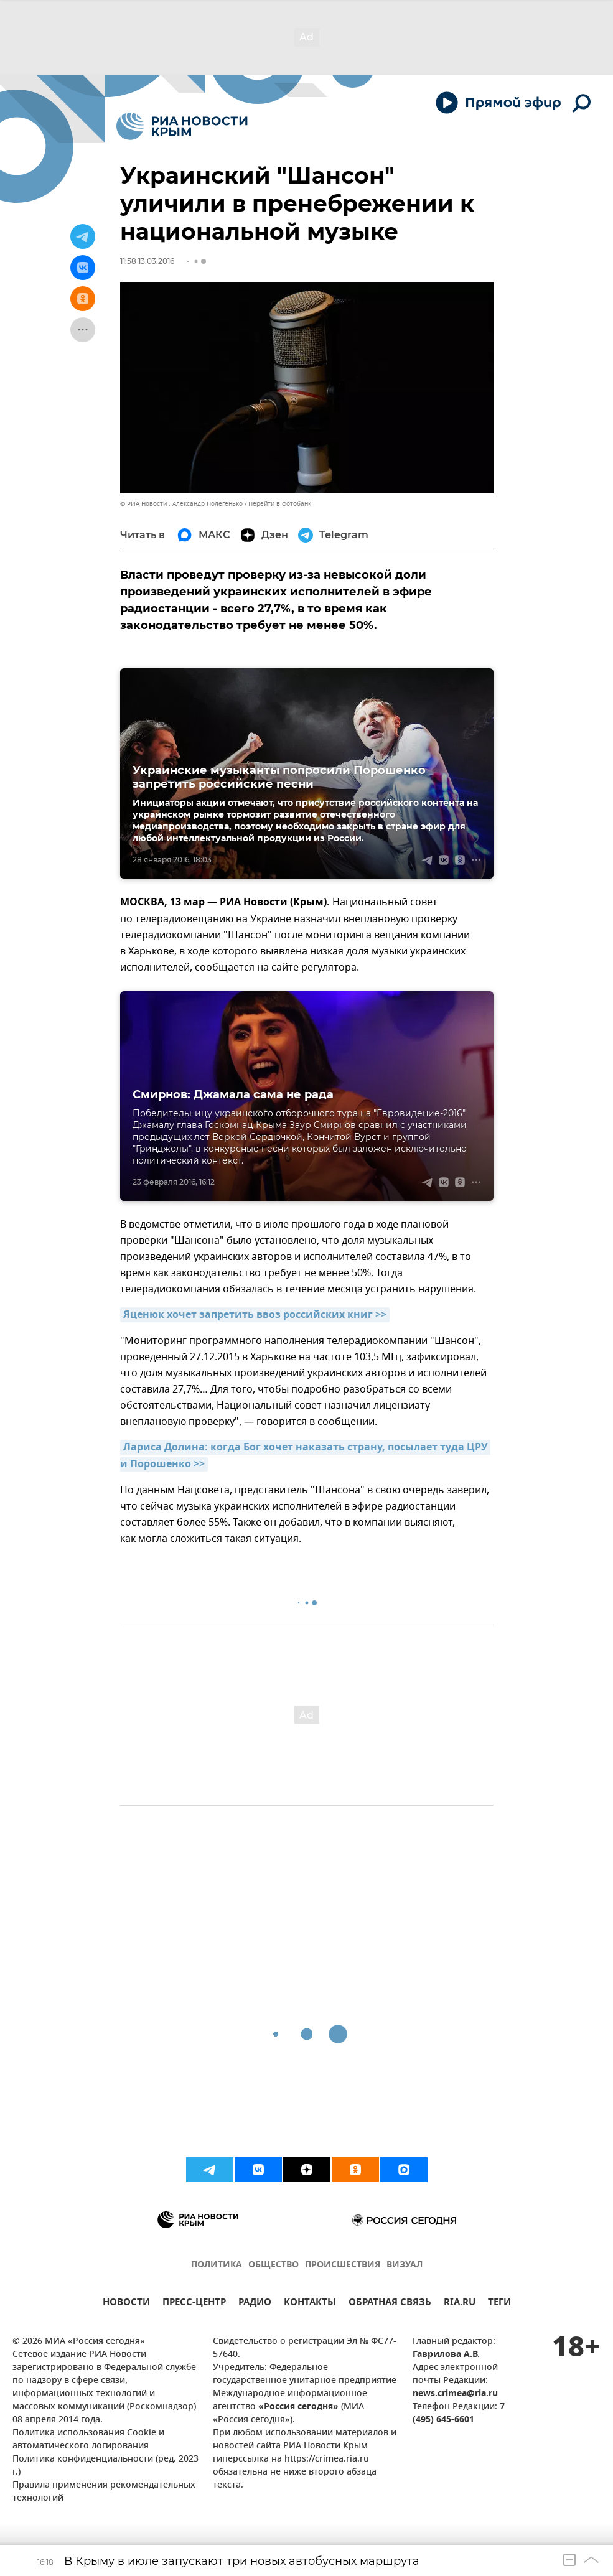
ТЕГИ (499, 2304)
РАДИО (254, 2304)
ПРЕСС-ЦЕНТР (194, 2304)
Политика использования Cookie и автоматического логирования (88, 2439)
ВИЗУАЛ (404, 2265)
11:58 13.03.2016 (147, 261)
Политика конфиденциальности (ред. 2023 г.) (105, 2466)
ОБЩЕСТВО (273, 2265)
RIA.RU (459, 2304)
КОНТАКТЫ (310, 2304)
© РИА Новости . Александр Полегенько (181, 503)
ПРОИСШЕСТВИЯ (342, 2265)
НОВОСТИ (126, 2304)
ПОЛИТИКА (216, 2265)
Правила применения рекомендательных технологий (103, 2492)
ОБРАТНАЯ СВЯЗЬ (390, 2304)
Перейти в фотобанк (279, 503)
